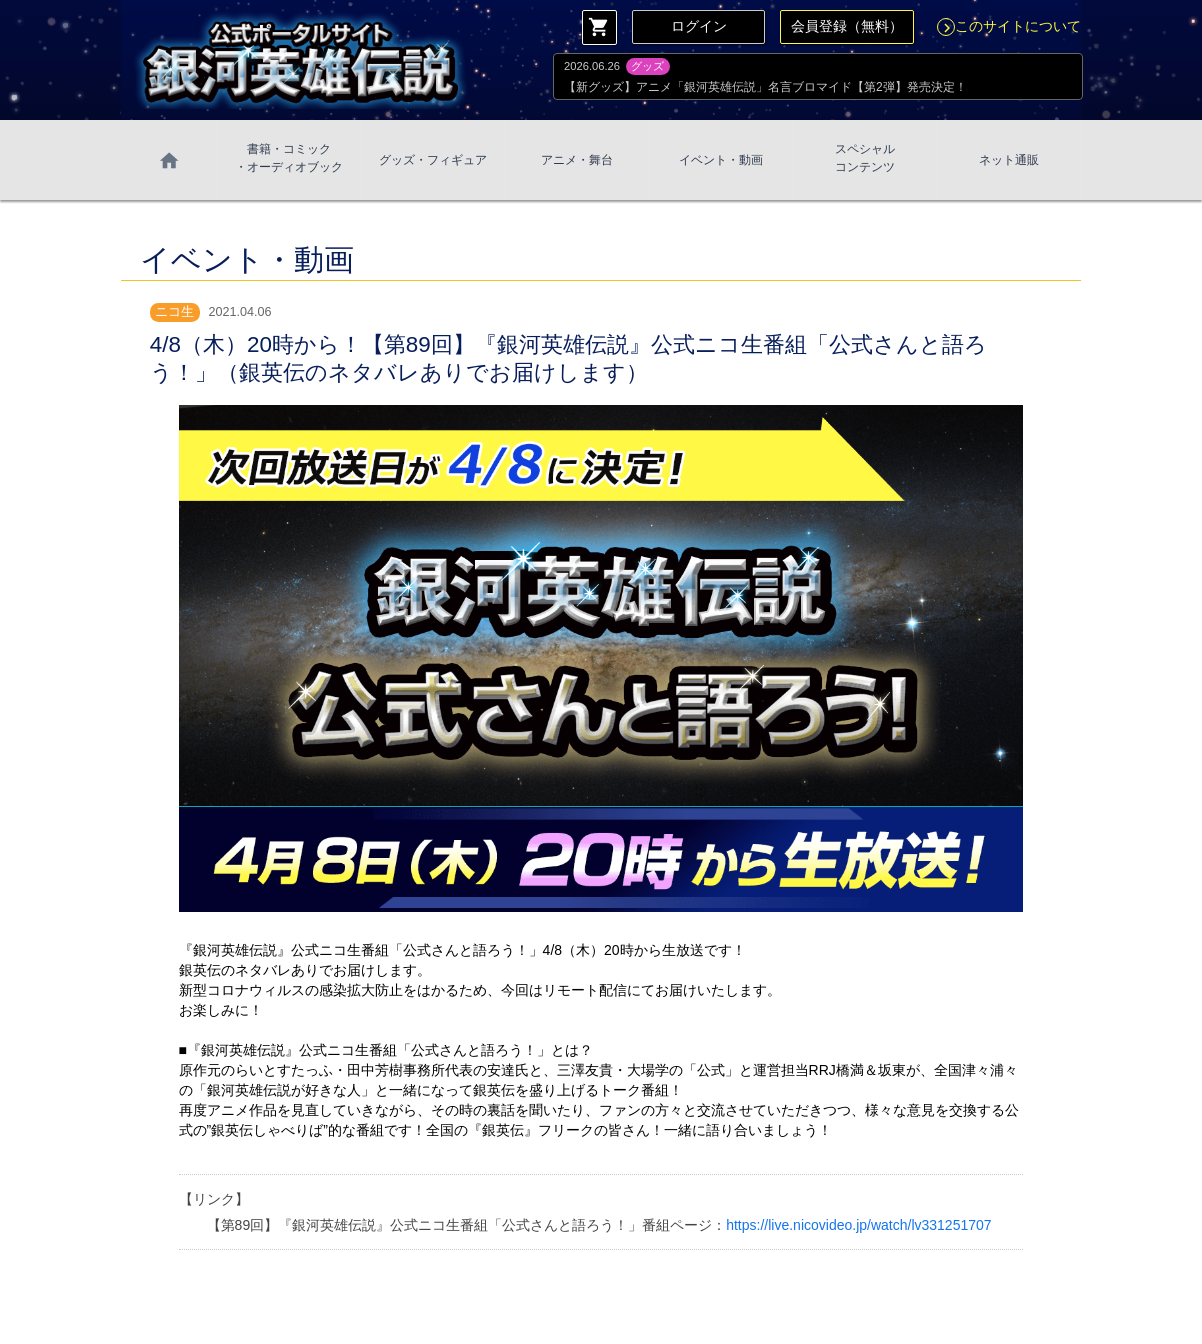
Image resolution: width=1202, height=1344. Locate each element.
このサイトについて (1009, 26)
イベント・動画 (721, 160)
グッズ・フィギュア (433, 160)
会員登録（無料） (847, 26)
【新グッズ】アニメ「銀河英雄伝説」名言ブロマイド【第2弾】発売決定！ (765, 87)
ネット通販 (1009, 160)
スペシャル (865, 159)
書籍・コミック (289, 159)
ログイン (699, 26)
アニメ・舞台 (577, 160)
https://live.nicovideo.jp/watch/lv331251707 (858, 1225)
